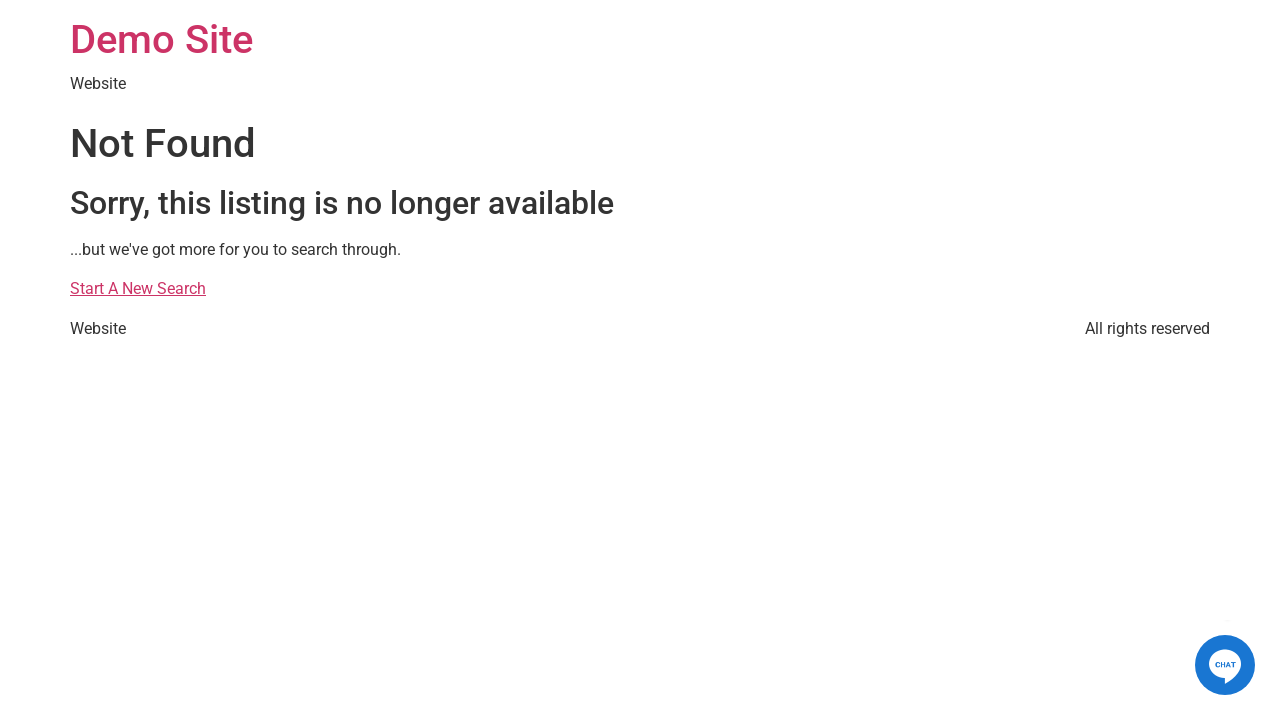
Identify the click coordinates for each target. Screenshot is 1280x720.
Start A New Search (138, 288)
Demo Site (161, 39)
